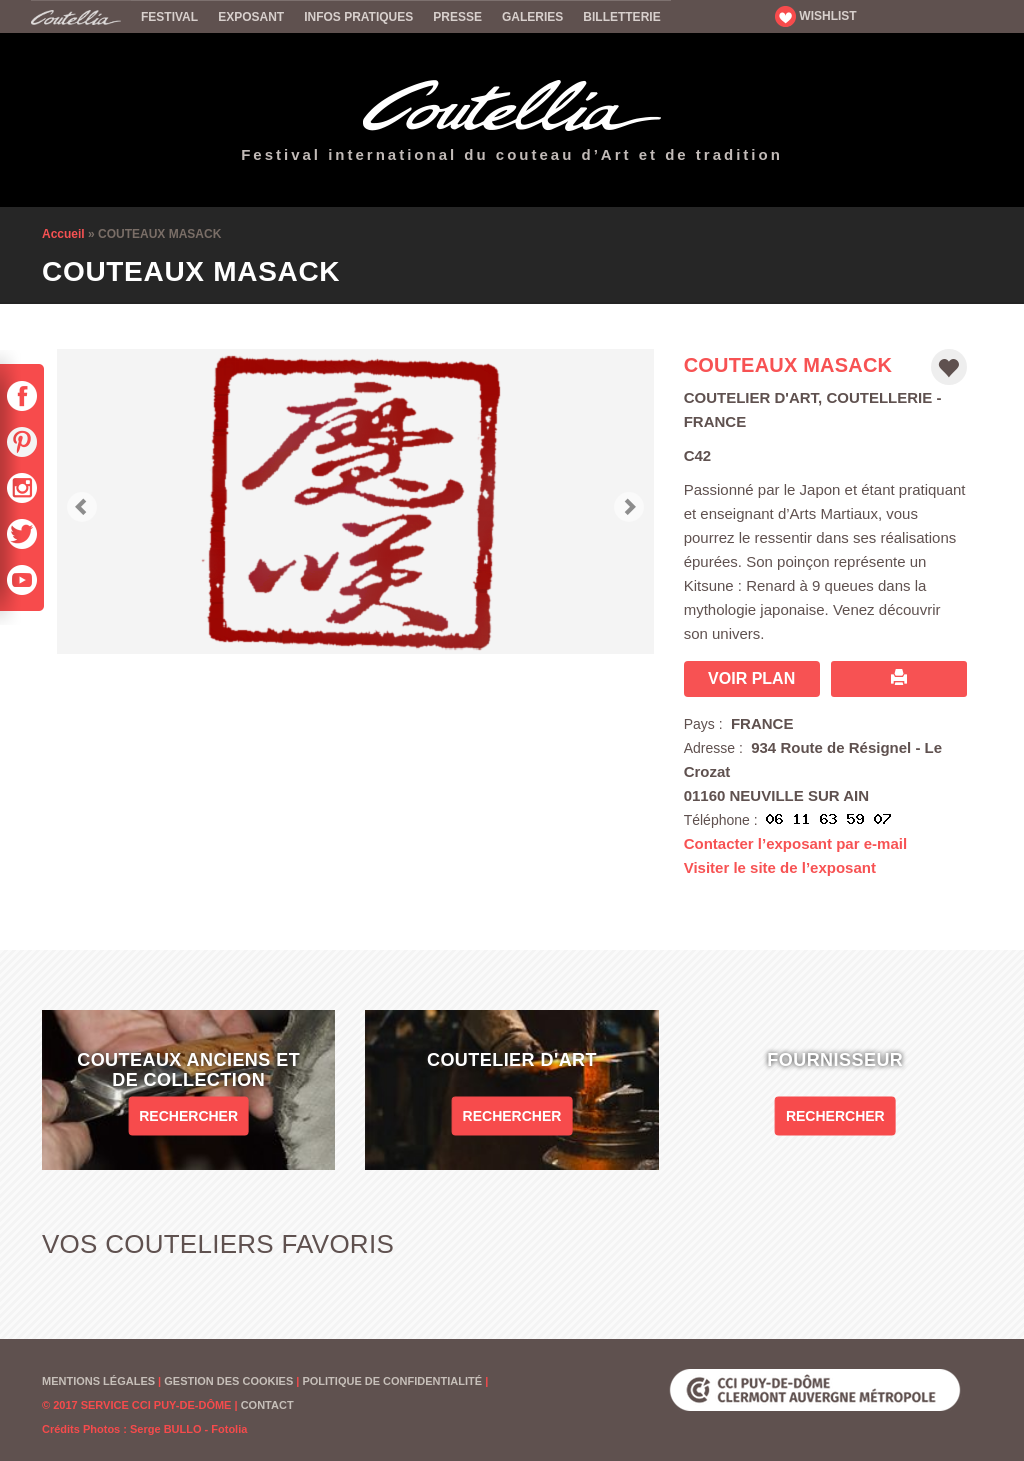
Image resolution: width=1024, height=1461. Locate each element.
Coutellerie (879, 397)
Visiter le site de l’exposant (780, 867)
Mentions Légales (98, 1381)
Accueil (81, 16)
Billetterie (621, 17)
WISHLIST (816, 16)
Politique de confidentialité (392, 1381)
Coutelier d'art (751, 397)
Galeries (532, 17)
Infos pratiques (358, 17)
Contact (267, 1405)
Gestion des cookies (228, 1381)
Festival (169, 17)
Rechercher (188, 1115)
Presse (457, 17)
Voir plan (751, 678)
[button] (82, 501)
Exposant (251, 17)
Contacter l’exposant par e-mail (795, 843)
